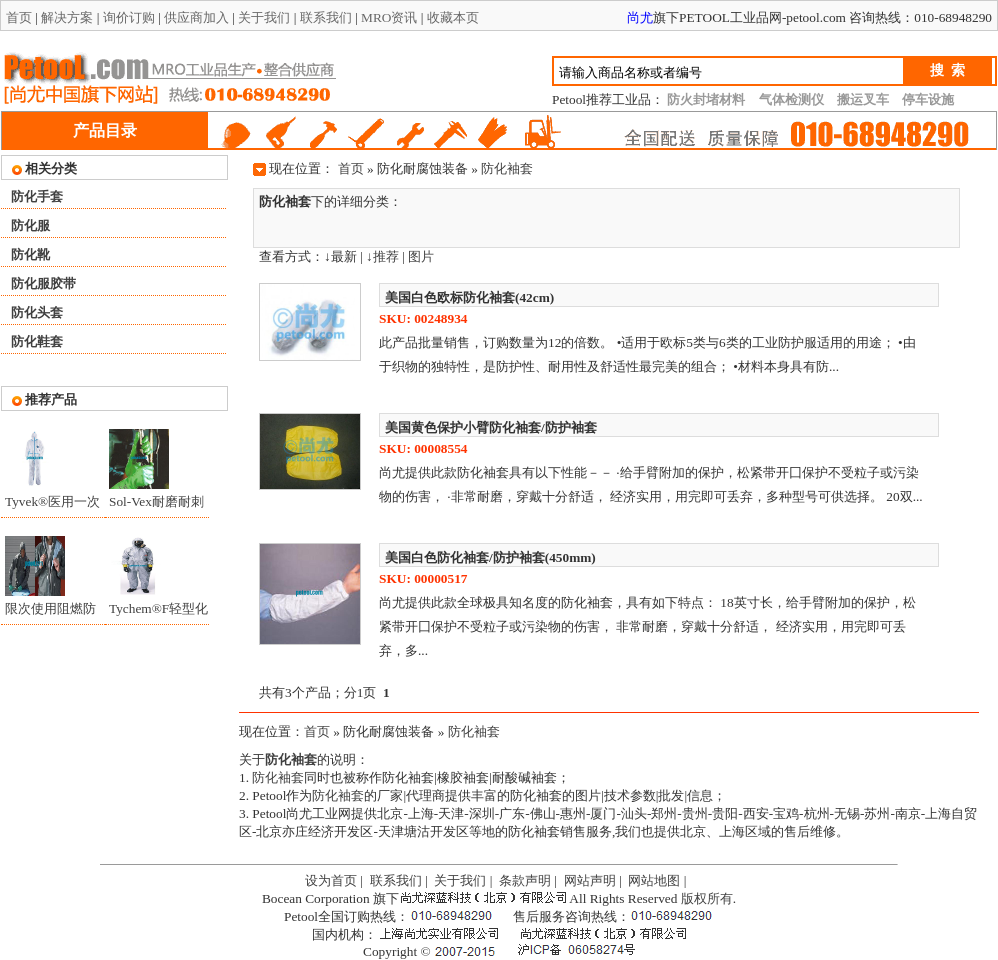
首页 (19, 17)
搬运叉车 (863, 99)
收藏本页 (453, 17)
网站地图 (654, 880)
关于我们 (264, 17)
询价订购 (129, 17)
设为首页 (331, 880)
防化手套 (37, 196)
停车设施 (928, 99)
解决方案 (67, 17)
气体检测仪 (791, 99)
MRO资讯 (389, 17)
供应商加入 (196, 17)
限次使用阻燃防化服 (50, 613)
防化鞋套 (37, 341)
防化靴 (30, 254)
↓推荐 (382, 256)
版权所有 (707, 898)
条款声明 (525, 880)
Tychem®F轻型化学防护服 (158, 613)
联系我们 (326, 17)
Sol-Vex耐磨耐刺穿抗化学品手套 (156, 506)
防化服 (30, 225)
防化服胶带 (43, 283)
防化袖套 (507, 168)
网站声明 (590, 880)
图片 (421, 256)
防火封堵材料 (706, 99)
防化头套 (37, 312)
